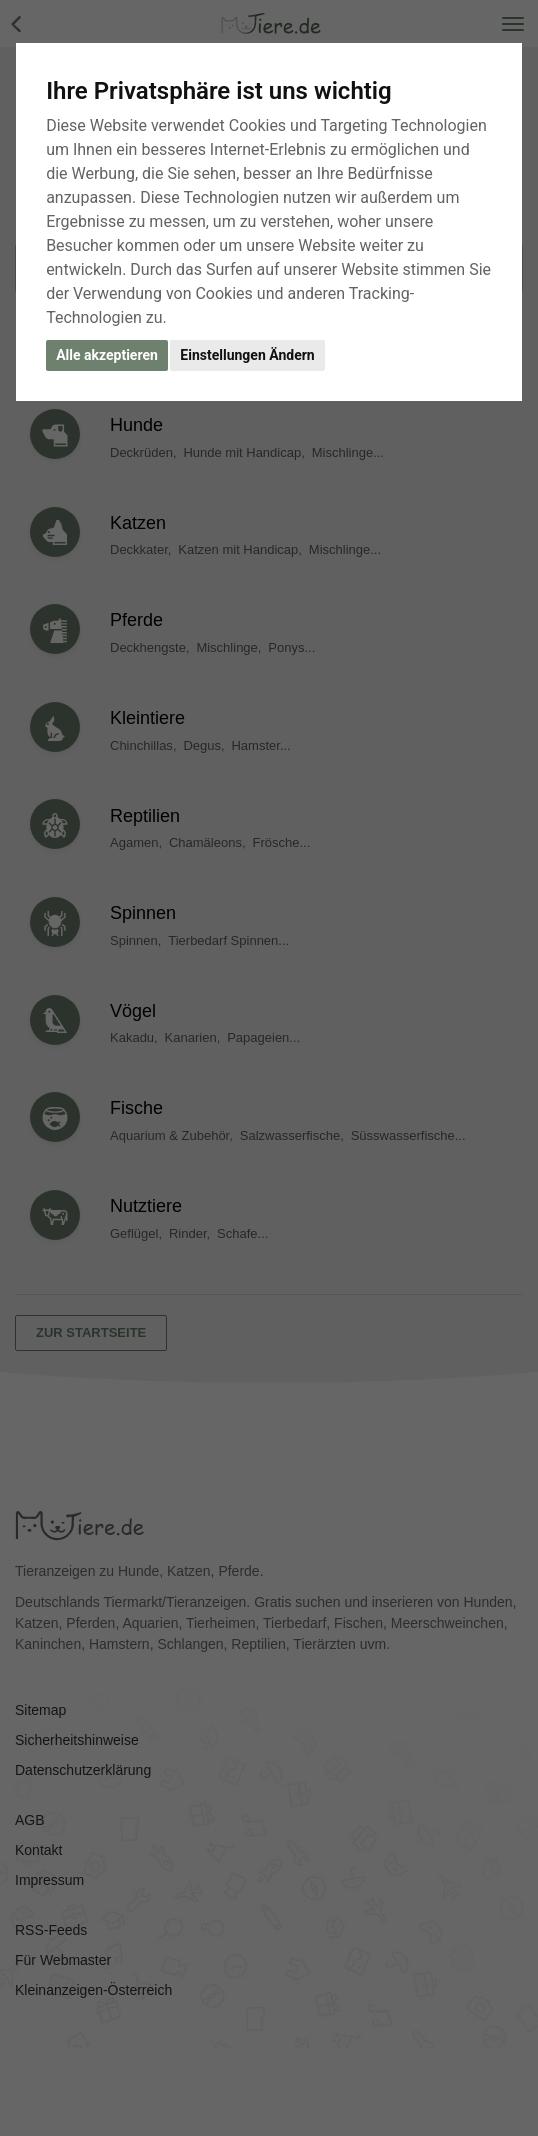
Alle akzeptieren (107, 355)
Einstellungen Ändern (247, 355)
